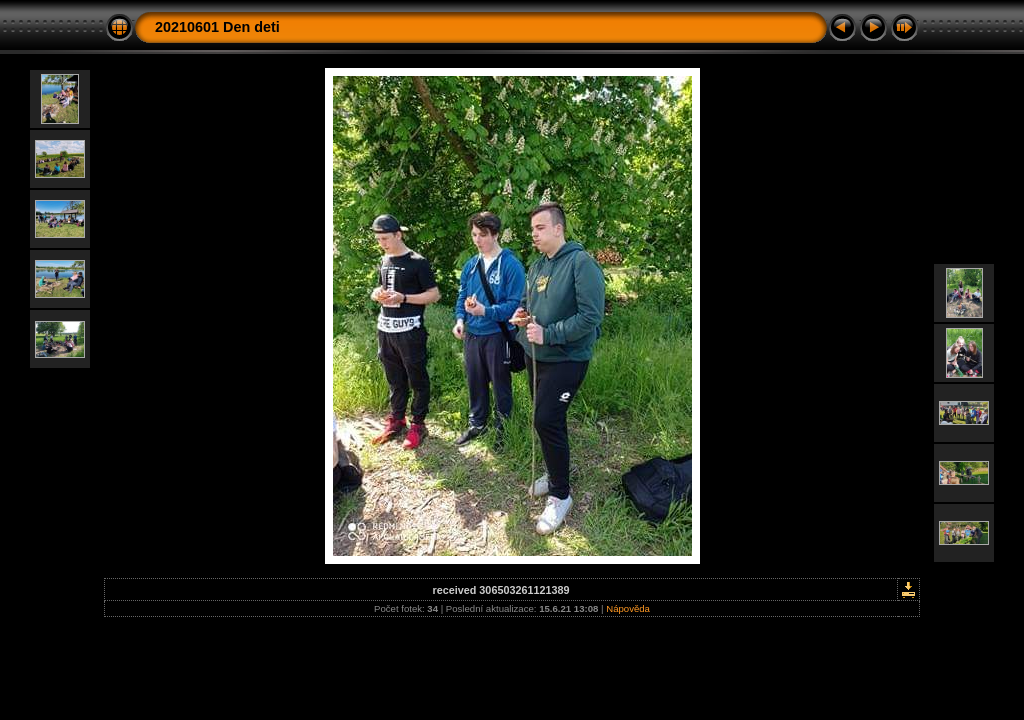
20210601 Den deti (217, 27)
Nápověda (628, 608)
